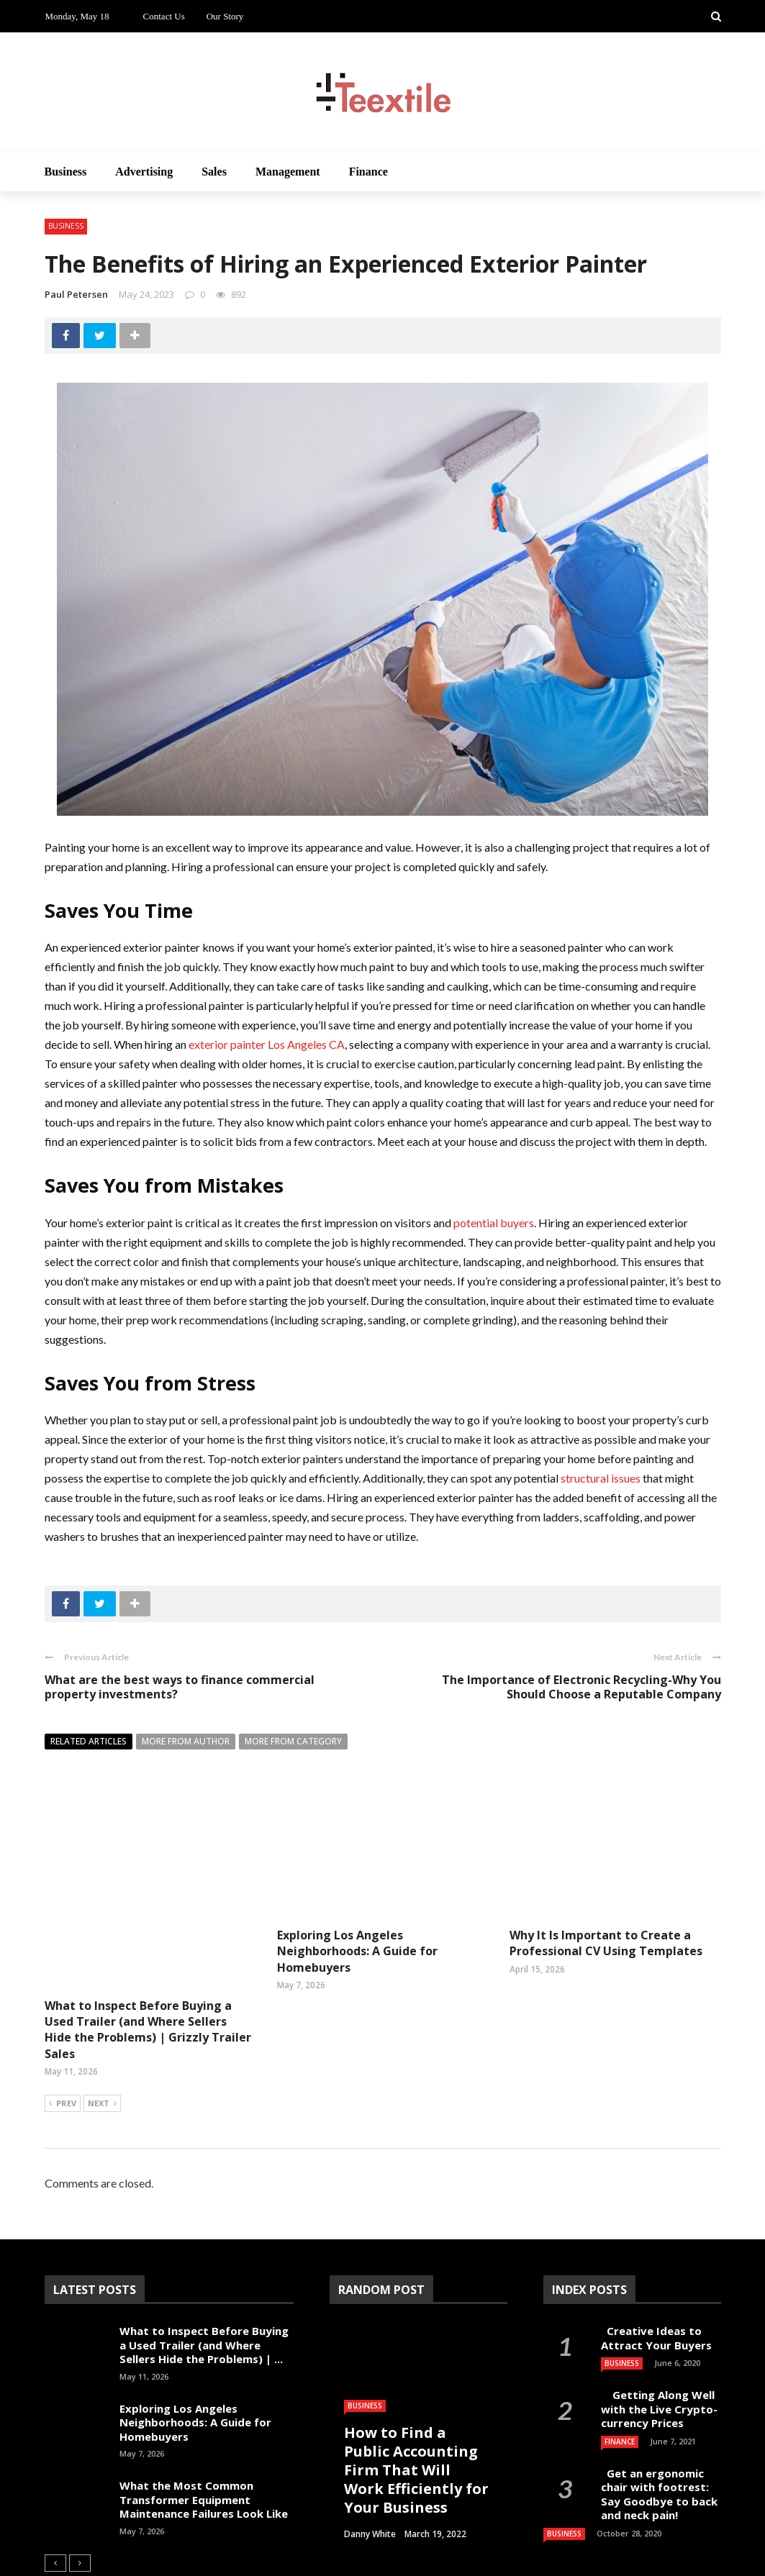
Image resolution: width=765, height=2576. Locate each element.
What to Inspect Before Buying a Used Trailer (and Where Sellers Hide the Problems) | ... (204, 2274)
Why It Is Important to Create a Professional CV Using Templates (606, 1943)
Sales (214, 171)
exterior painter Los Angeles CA (267, 1044)
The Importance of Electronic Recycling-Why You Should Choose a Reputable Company (581, 1687)
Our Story (225, 16)
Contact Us (164, 16)
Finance (368, 171)
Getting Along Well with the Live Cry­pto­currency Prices (659, 2338)
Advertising (144, 171)
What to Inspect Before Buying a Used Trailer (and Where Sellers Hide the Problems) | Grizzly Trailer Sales (148, 1959)
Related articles (88, 1741)
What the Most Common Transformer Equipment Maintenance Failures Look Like (203, 2429)
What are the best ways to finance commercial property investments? (179, 1687)
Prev (62, 2034)
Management (287, 171)
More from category (293, 1741)
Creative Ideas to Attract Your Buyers (658, 2267)
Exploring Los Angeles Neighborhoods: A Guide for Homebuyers (357, 1951)
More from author (186, 1741)
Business (66, 171)
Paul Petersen (76, 294)
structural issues (600, 1478)
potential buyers (493, 1222)
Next (102, 2034)
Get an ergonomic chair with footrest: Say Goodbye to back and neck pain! (659, 2423)
